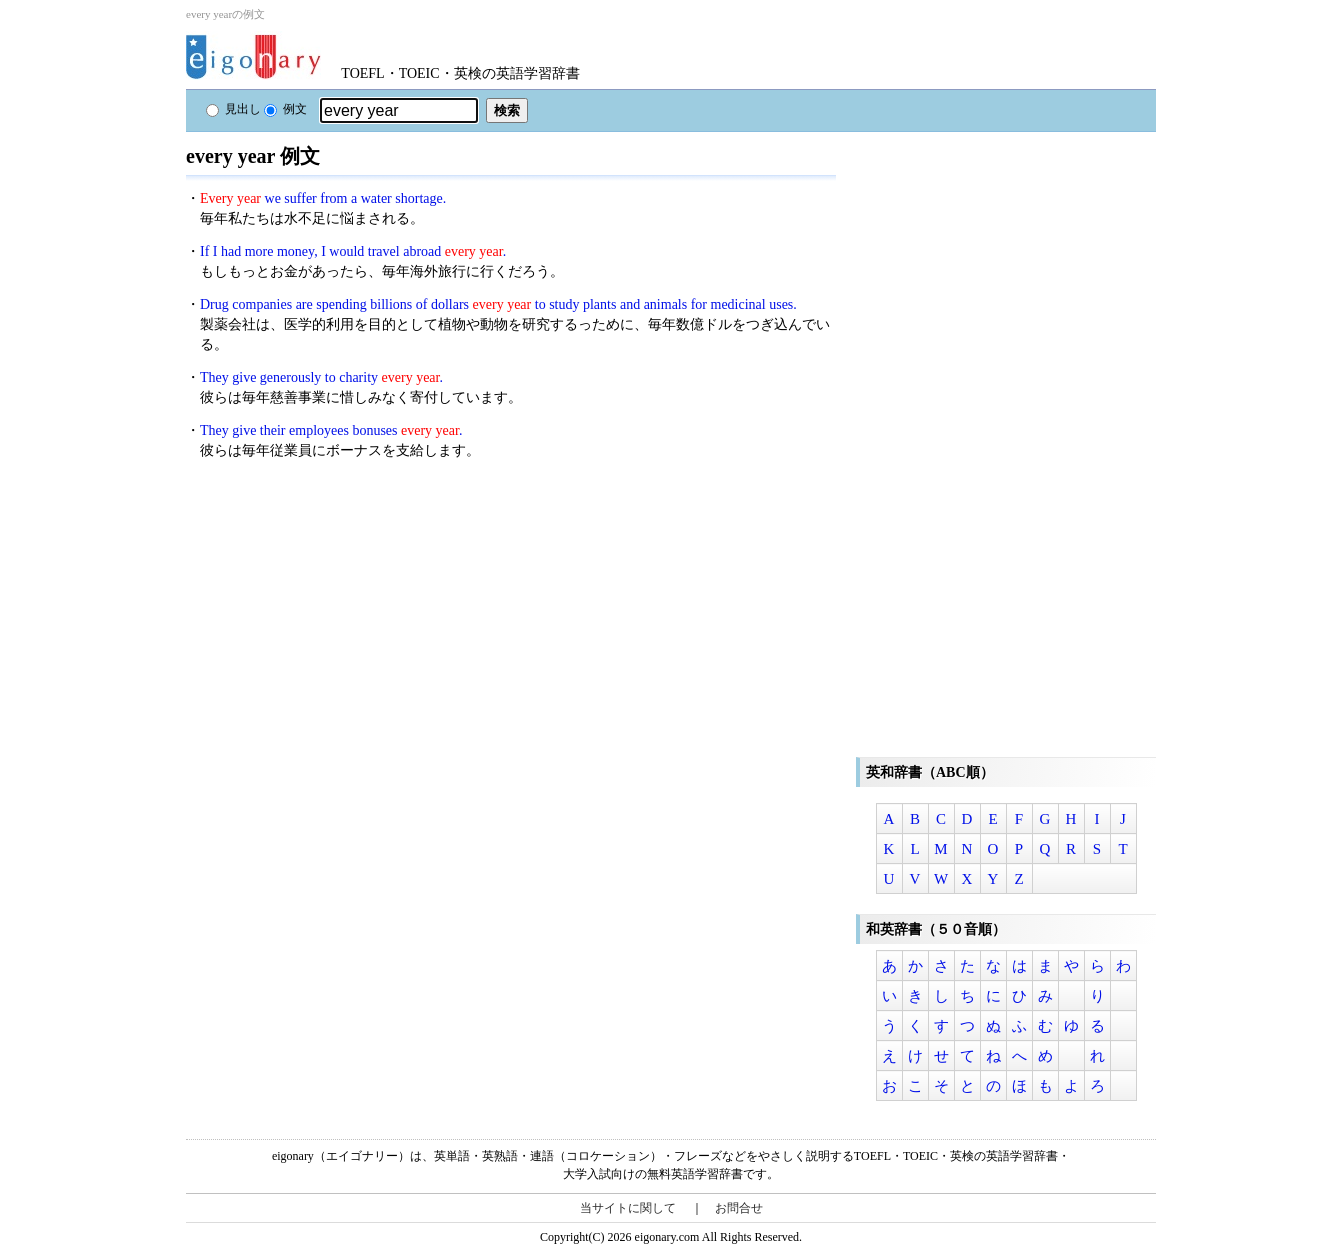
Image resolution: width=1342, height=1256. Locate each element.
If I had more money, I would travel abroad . (353, 251)
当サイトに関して (628, 1208)
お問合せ (739, 1208)
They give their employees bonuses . (331, 430)
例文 (285, 109)
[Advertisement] (336, 619)
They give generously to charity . (321, 377)
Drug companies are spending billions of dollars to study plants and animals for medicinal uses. (498, 304)
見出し (233, 109)
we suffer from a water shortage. (323, 198)
